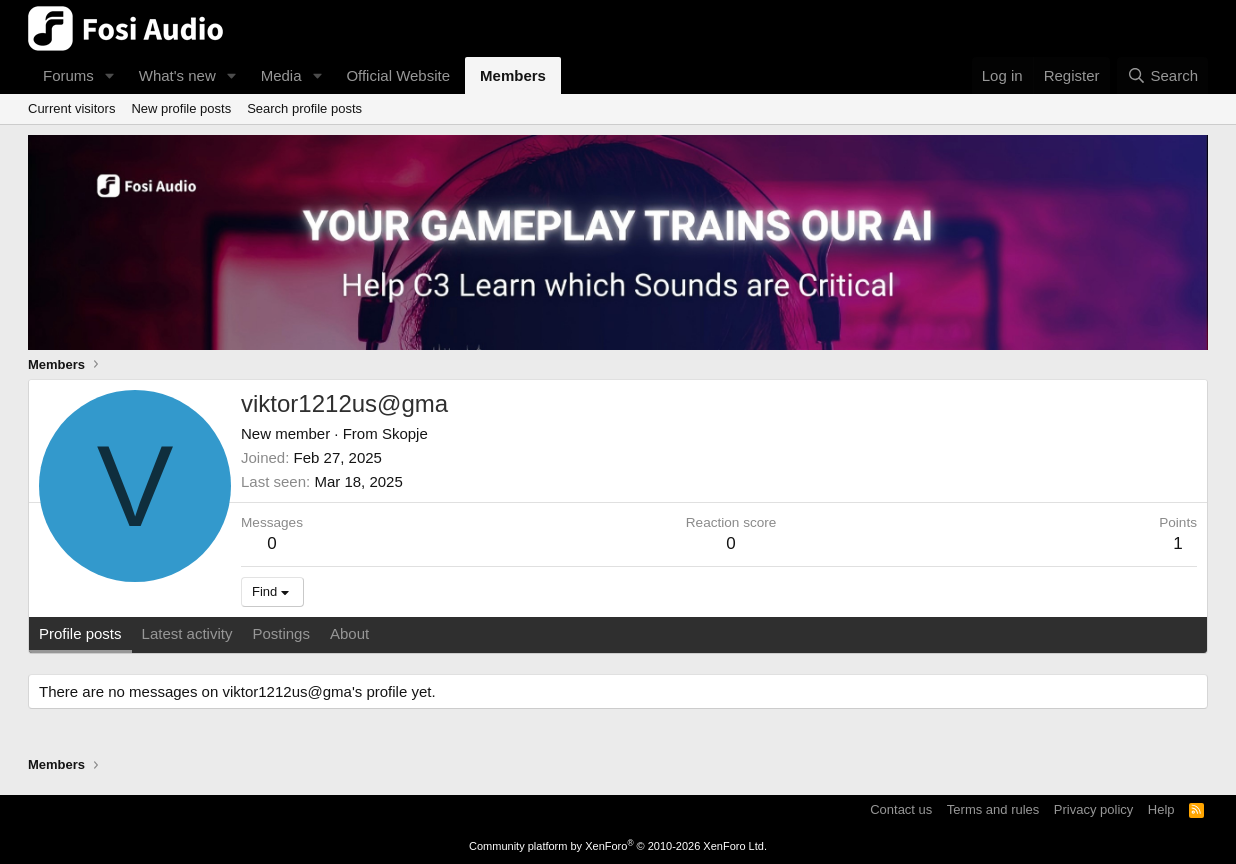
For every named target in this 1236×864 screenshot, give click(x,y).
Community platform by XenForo (618, 846)
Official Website (398, 75)
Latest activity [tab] (187, 633)
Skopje (405, 433)
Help (1161, 809)
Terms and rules (993, 809)
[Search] (1162, 75)
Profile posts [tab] (80, 633)
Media (281, 75)
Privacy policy (1093, 809)
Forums (68, 75)
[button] (110, 75)
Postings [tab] (281, 633)
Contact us (901, 809)
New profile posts (181, 108)
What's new (177, 75)
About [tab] (349, 633)
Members (513, 75)
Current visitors (71, 108)
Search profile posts (304, 108)
